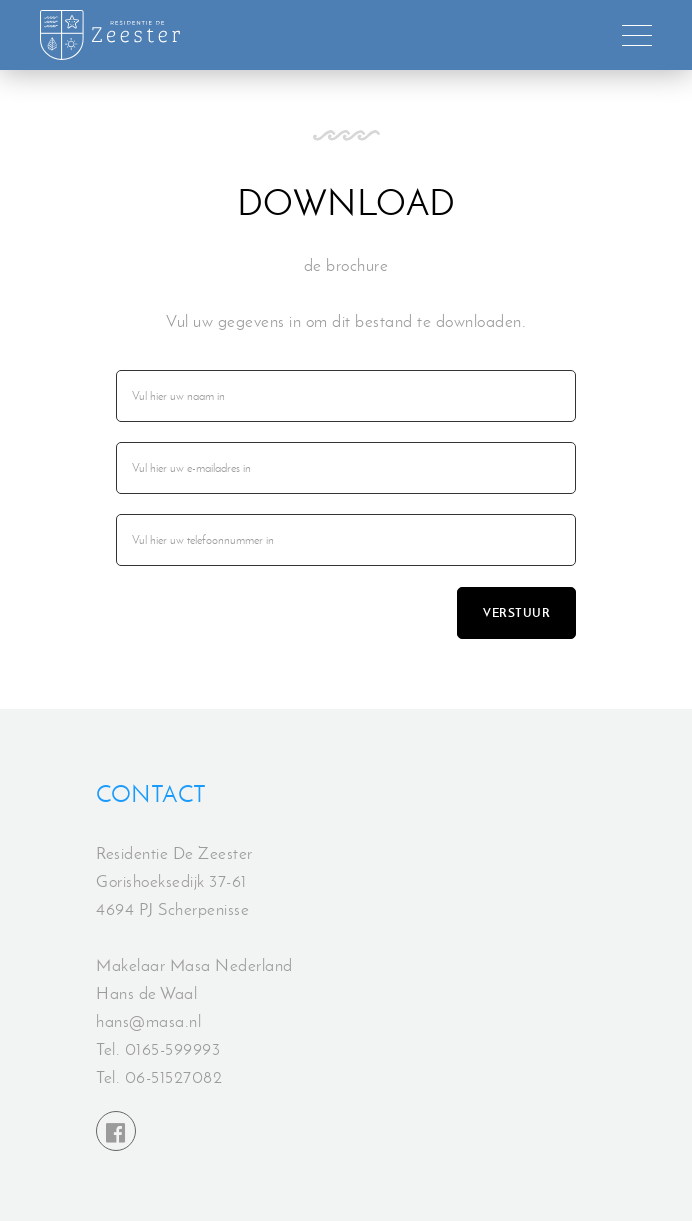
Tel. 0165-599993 (158, 1049)
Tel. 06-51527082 (159, 1077)
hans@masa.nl (148, 1021)
